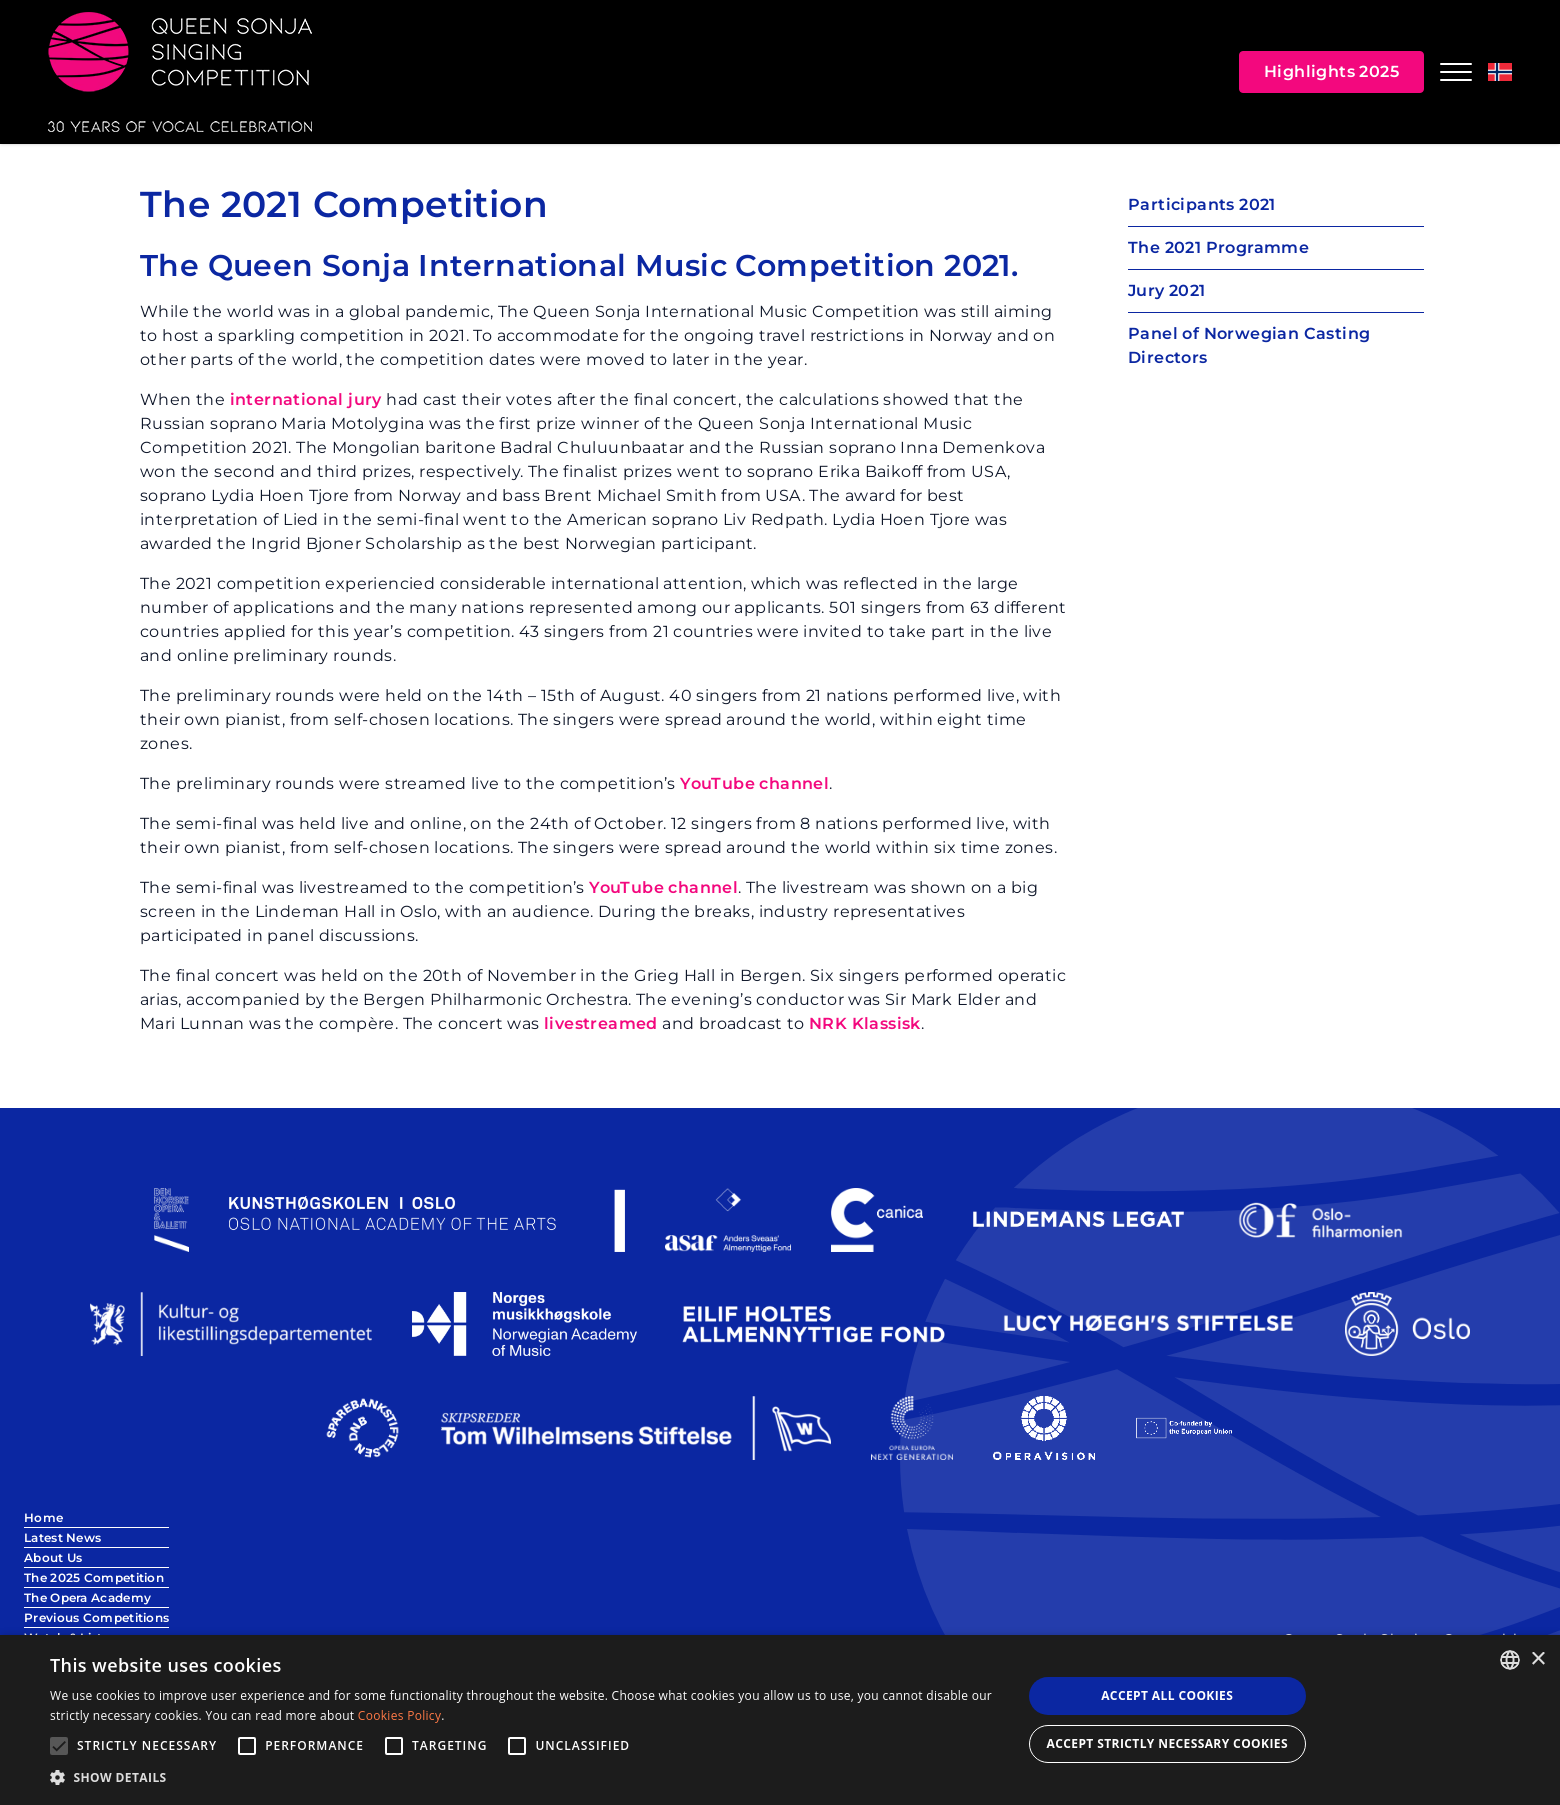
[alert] (780, 1720)
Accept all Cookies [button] (1167, 1695)
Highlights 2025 (1331, 71)
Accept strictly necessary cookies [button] (1167, 1743)
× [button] (1537, 1659)
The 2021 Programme (1218, 247)
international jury (306, 399)
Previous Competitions (96, 1617)
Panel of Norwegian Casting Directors (1249, 345)
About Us (53, 1557)
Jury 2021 (1167, 290)
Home (43, 1517)
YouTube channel (754, 783)
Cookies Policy (399, 1715)
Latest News (62, 1537)
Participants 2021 (1202, 204)
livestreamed (601, 1023)
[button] (521, 1778)
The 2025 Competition (94, 1577)
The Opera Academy (87, 1597)
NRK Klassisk (865, 1023)
